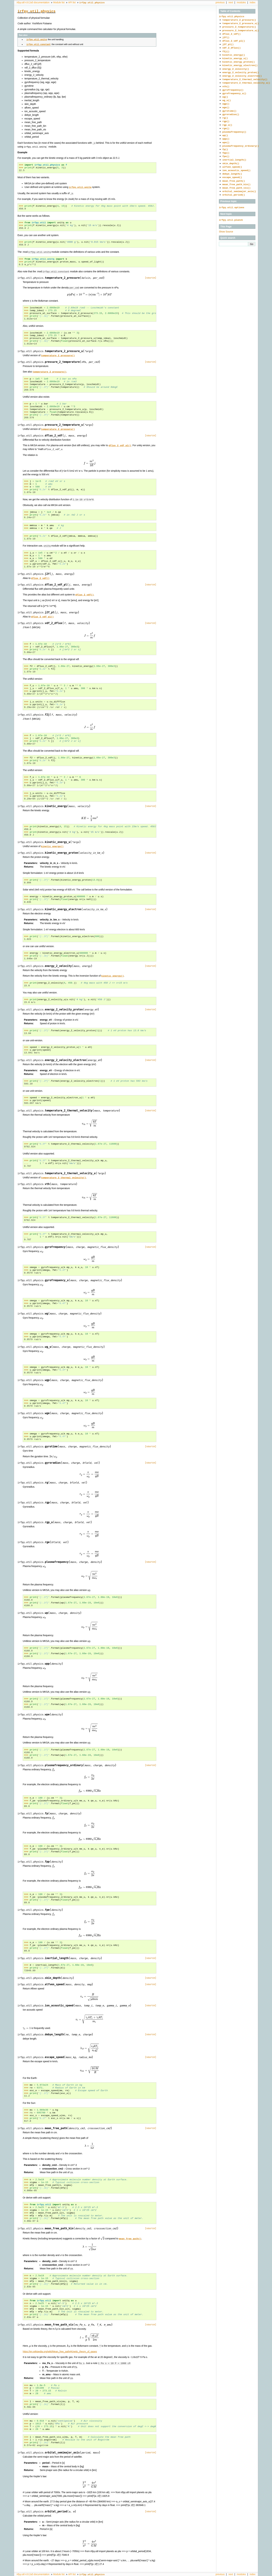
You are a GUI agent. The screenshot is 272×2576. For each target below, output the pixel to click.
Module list (58, 2)
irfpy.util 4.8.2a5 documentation (33, 2)
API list (71, 2)
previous (220, 2)
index (252, 2)
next (230, 2)
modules (241, 2)
